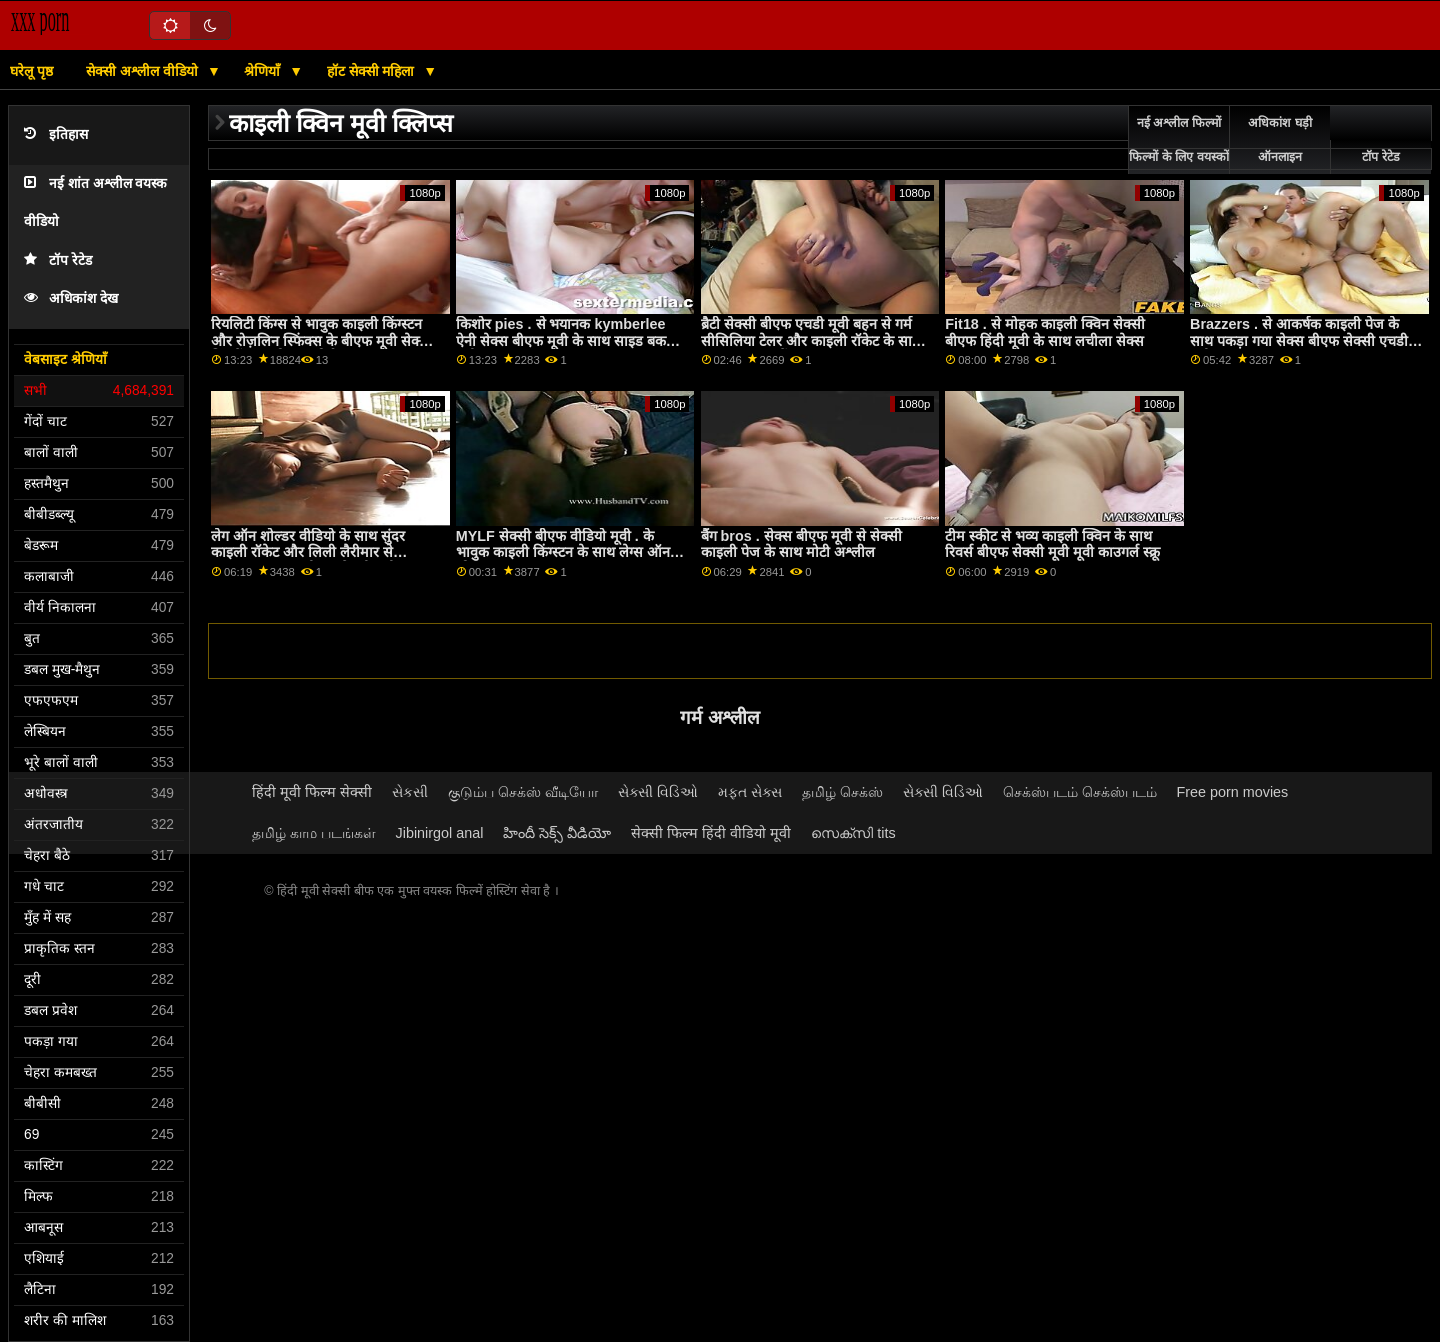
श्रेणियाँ (264, 71)
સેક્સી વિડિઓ (658, 792)
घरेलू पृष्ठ (31, 71)
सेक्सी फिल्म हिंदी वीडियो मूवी (711, 833)
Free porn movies (1233, 792)
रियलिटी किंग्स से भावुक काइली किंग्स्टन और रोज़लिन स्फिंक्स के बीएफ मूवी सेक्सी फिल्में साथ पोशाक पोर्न (322, 340)
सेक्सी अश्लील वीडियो (144, 71)
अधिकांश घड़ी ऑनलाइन (1279, 140)
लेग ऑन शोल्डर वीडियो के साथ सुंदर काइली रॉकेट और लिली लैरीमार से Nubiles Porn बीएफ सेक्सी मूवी (308, 552)
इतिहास (56, 134)
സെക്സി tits (853, 833)
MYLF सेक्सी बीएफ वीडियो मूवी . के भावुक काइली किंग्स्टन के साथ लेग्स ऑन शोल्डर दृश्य (563, 552)
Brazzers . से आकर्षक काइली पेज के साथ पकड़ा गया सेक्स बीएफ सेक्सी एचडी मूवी (1299, 340)
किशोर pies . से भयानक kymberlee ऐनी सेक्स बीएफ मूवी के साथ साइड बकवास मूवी (572, 340)
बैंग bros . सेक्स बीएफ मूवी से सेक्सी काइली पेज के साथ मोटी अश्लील (801, 544)
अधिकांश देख (71, 298)
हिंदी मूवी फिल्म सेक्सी (312, 792)
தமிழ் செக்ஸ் (842, 792)
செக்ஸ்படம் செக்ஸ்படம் (1080, 792)
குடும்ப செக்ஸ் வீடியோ (523, 792)
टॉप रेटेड (58, 260)
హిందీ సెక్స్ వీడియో (557, 833)
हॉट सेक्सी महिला (373, 71)
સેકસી (410, 792)
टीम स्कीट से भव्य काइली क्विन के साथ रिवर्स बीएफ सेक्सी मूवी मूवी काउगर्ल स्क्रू (1052, 544)
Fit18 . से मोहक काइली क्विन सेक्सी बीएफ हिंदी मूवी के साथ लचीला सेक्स (1044, 332)
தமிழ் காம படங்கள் (314, 833)
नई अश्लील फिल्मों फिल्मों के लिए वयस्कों (1178, 140)
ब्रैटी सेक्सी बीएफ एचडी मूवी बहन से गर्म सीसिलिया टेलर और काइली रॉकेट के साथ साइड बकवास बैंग (811, 340)
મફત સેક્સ (750, 792)
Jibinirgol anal (440, 833)
